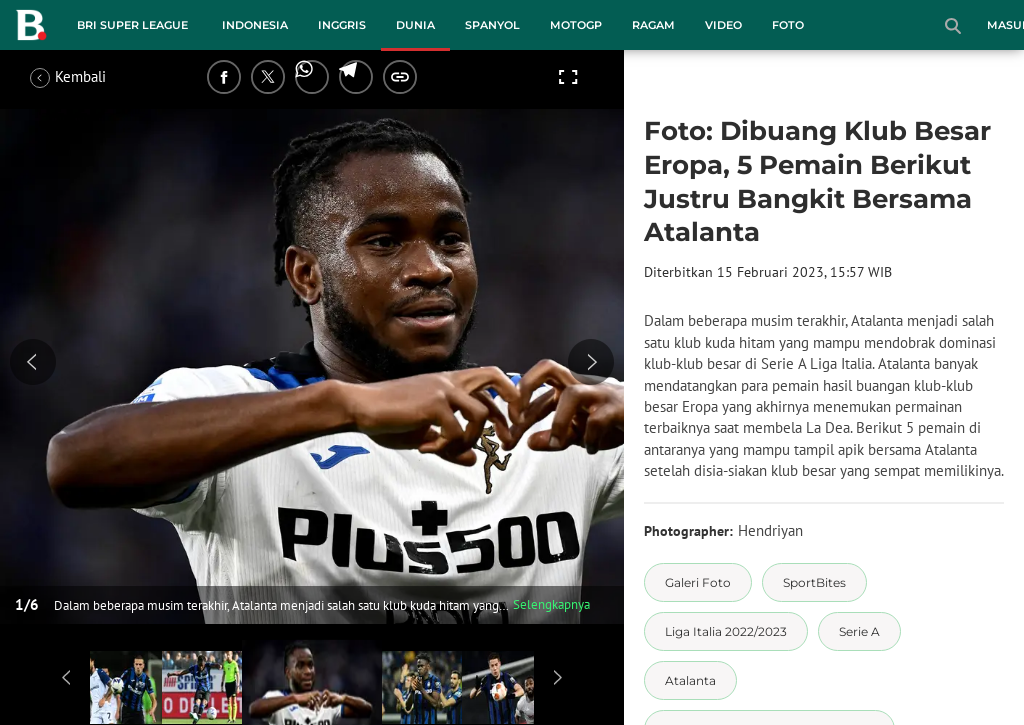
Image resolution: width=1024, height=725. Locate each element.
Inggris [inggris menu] (342, 25)
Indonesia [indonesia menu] (255, 25)
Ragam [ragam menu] (653, 25)
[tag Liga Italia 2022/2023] (726, 631)
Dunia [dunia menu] (415, 25)
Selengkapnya (551, 604)
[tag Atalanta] (690, 680)
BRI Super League (132, 25)
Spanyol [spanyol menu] (492, 25)
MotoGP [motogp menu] (576, 25)
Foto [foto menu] (788, 25)
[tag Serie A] (859, 631)
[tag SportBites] (814, 582)
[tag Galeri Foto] (698, 582)
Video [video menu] (723, 25)
